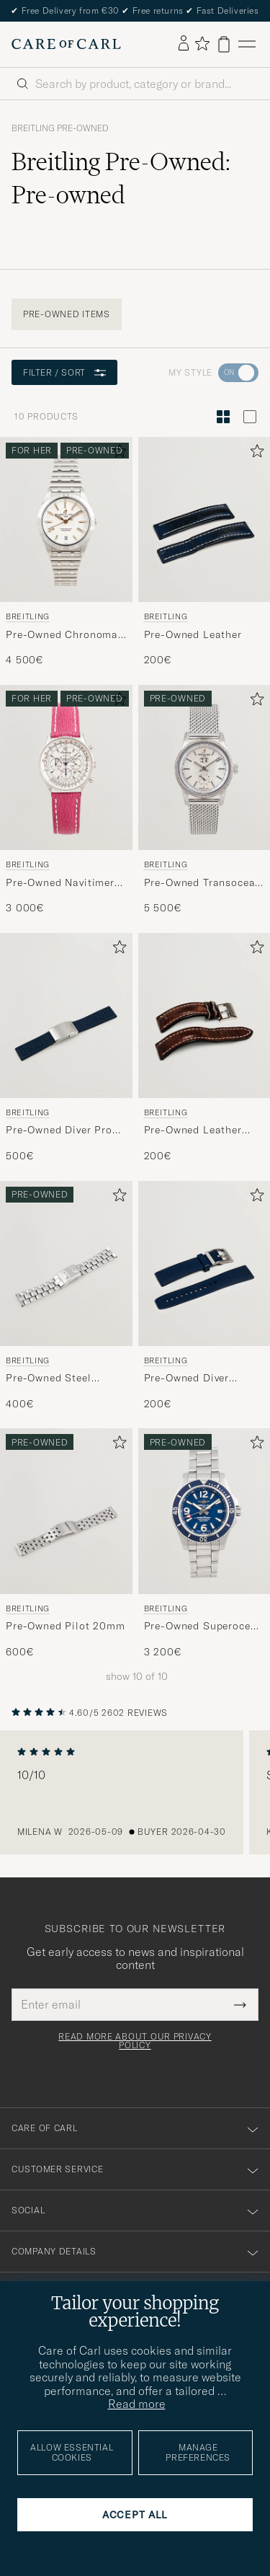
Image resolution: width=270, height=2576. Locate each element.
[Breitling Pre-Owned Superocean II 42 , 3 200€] (204, 1543)
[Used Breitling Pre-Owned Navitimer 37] (66, 767)
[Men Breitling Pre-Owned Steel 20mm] (66, 1263)
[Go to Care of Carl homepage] (66, 44)
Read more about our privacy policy (134, 2041)
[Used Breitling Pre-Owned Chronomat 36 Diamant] (66, 519)
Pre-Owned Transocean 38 (203, 883)
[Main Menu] (247, 44)
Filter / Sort (64, 372)
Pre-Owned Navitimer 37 (60, 883)
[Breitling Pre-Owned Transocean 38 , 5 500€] (204, 800)
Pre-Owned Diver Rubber (187, 1378)
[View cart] (224, 44)
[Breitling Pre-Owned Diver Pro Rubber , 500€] (66, 1048)
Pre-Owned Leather (193, 634)
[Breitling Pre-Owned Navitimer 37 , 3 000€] (66, 800)
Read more (137, 2403)
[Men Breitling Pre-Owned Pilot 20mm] (66, 1510)
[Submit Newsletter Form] (240, 2004)
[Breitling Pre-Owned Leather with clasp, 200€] (204, 1048)
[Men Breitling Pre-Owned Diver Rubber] (204, 1263)
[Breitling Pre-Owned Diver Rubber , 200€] (204, 1296)
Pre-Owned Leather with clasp (193, 1130)
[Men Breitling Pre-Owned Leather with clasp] (204, 1015)
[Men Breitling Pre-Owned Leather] (204, 519)
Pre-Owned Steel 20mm (48, 1378)
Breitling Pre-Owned (60, 128)
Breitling (28, 616)
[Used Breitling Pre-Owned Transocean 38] (204, 767)
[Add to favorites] (116, 454)
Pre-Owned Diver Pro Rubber (59, 1130)
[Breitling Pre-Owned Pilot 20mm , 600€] (66, 1543)
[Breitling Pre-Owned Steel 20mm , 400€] (66, 1296)
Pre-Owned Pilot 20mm (65, 1625)
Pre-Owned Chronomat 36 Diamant (64, 635)
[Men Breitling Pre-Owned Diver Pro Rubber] (66, 1015)
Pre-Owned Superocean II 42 (204, 1626)
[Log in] (184, 44)
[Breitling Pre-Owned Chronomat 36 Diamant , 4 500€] (66, 552)
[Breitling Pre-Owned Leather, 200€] (204, 552)
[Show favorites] (202, 44)
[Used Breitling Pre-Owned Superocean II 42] (204, 1510)
